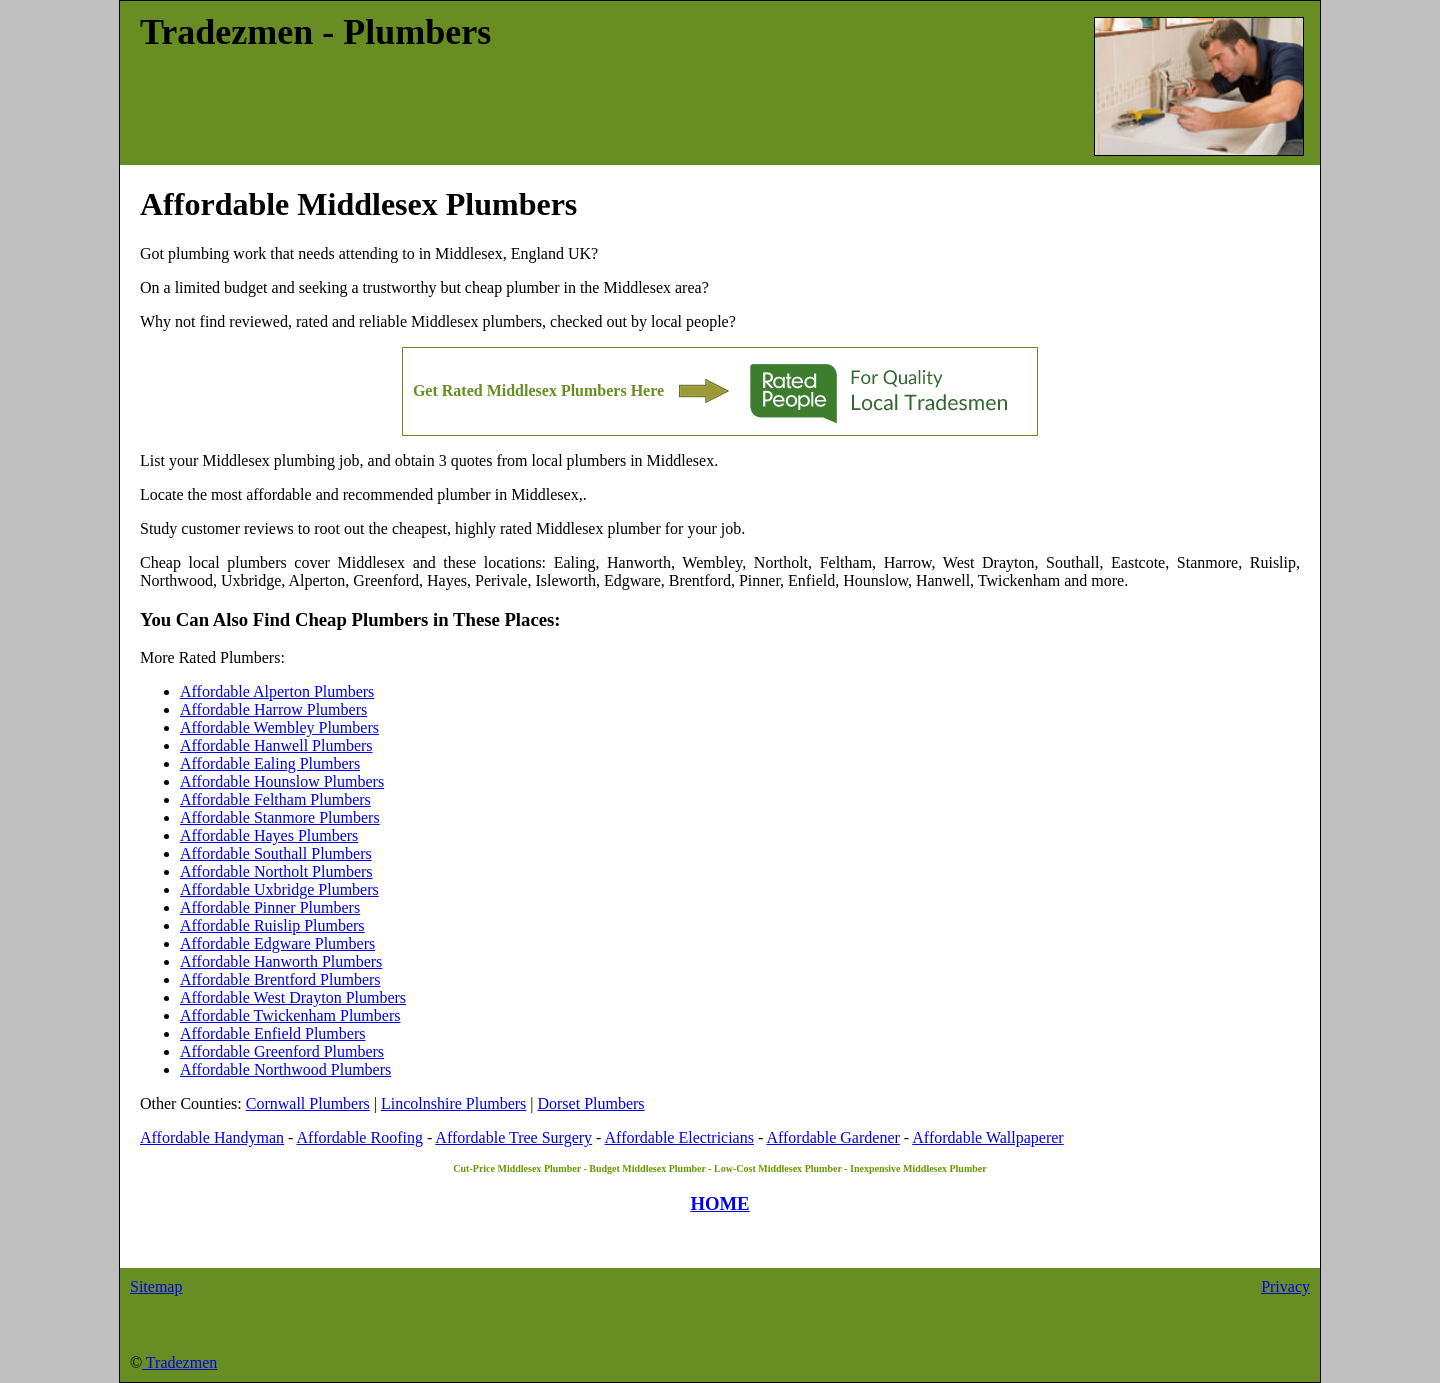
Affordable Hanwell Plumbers (276, 745)
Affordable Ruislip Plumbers (272, 925)
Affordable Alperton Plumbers (277, 691)
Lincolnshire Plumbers (453, 1103)
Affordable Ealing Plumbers (270, 763)
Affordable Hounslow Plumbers (282, 781)
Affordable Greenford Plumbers (282, 1051)
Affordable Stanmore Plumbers (280, 817)
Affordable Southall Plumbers (276, 853)
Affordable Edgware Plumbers (277, 943)
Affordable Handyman (212, 1137)
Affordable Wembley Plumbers (279, 727)
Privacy (1285, 1286)
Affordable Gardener (832, 1137)
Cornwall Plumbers (308, 1103)
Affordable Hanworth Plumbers (281, 961)
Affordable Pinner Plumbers (270, 907)
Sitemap (156, 1286)
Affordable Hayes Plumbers (269, 835)
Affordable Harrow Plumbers (273, 709)
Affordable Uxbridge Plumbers (279, 889)
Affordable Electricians (679, 1137)
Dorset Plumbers (590, 1103)
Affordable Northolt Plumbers (276, 871)
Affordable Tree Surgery (513, 1137)
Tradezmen (179, 1362)
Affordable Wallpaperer (987, 1137)
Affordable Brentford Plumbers (280, 979)
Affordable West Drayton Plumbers (293, 997)
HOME (719, 1203)
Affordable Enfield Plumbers (272, 1033)
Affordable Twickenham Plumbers (290, 1015)
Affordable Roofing (360, 1137)
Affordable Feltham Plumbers (275, 799)
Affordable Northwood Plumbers (285, 1069)
